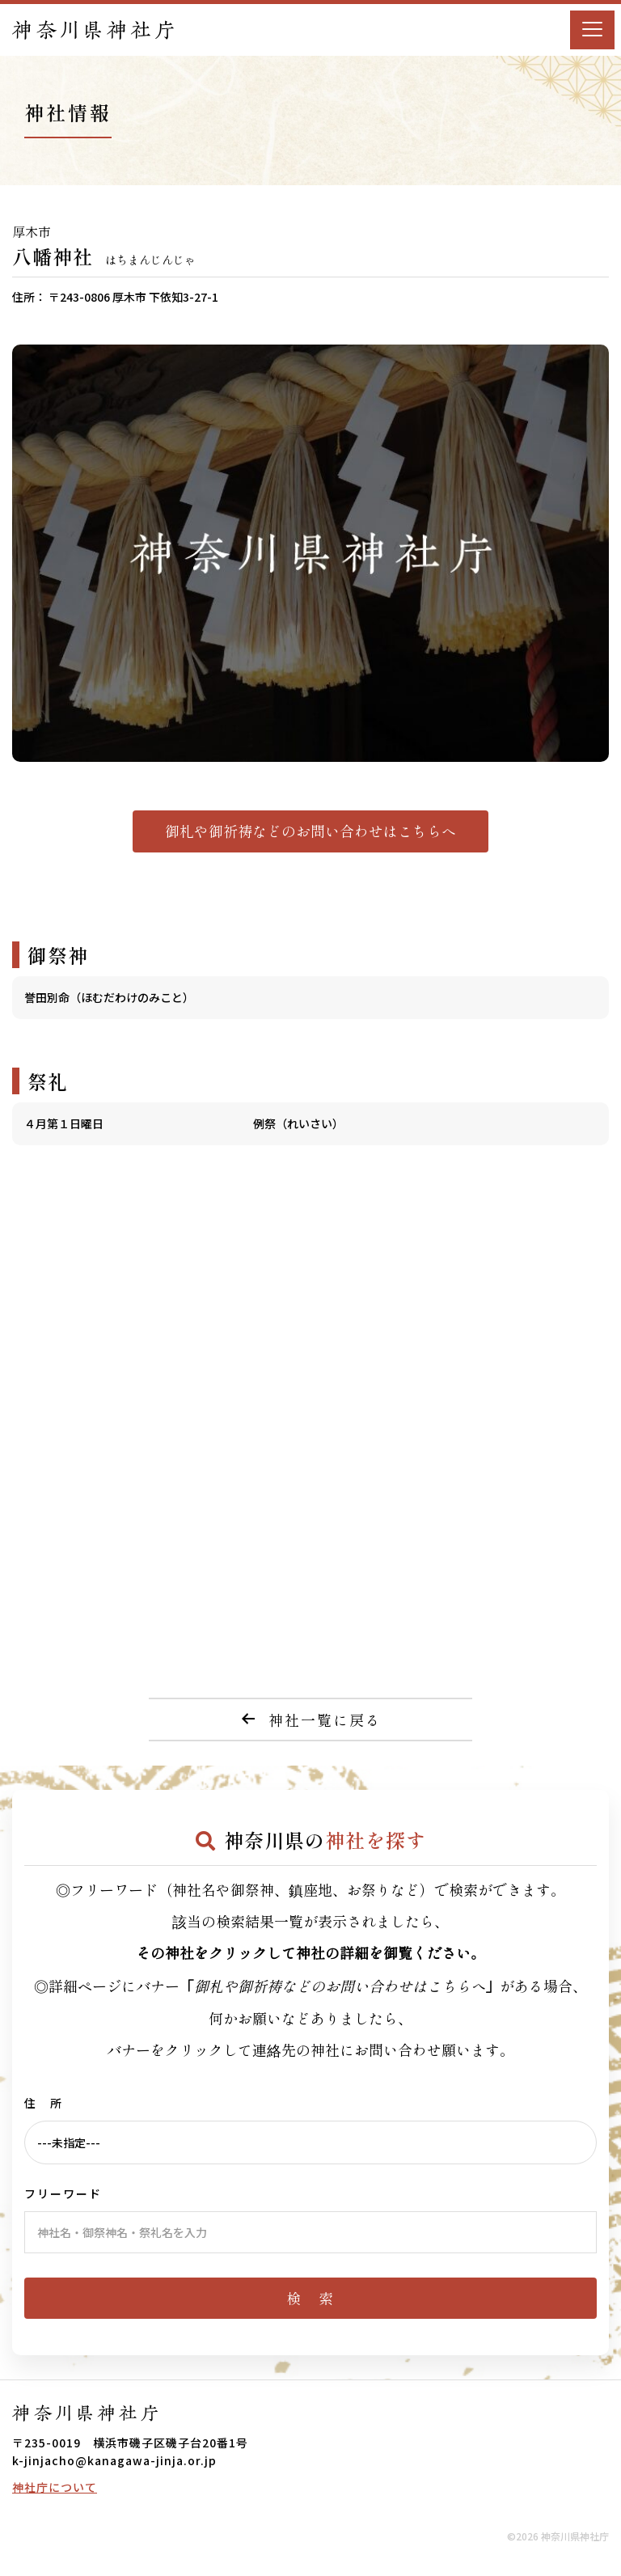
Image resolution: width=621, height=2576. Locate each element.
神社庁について (54, 2487)
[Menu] (592, 30)
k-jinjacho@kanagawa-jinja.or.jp (114, 2460)
